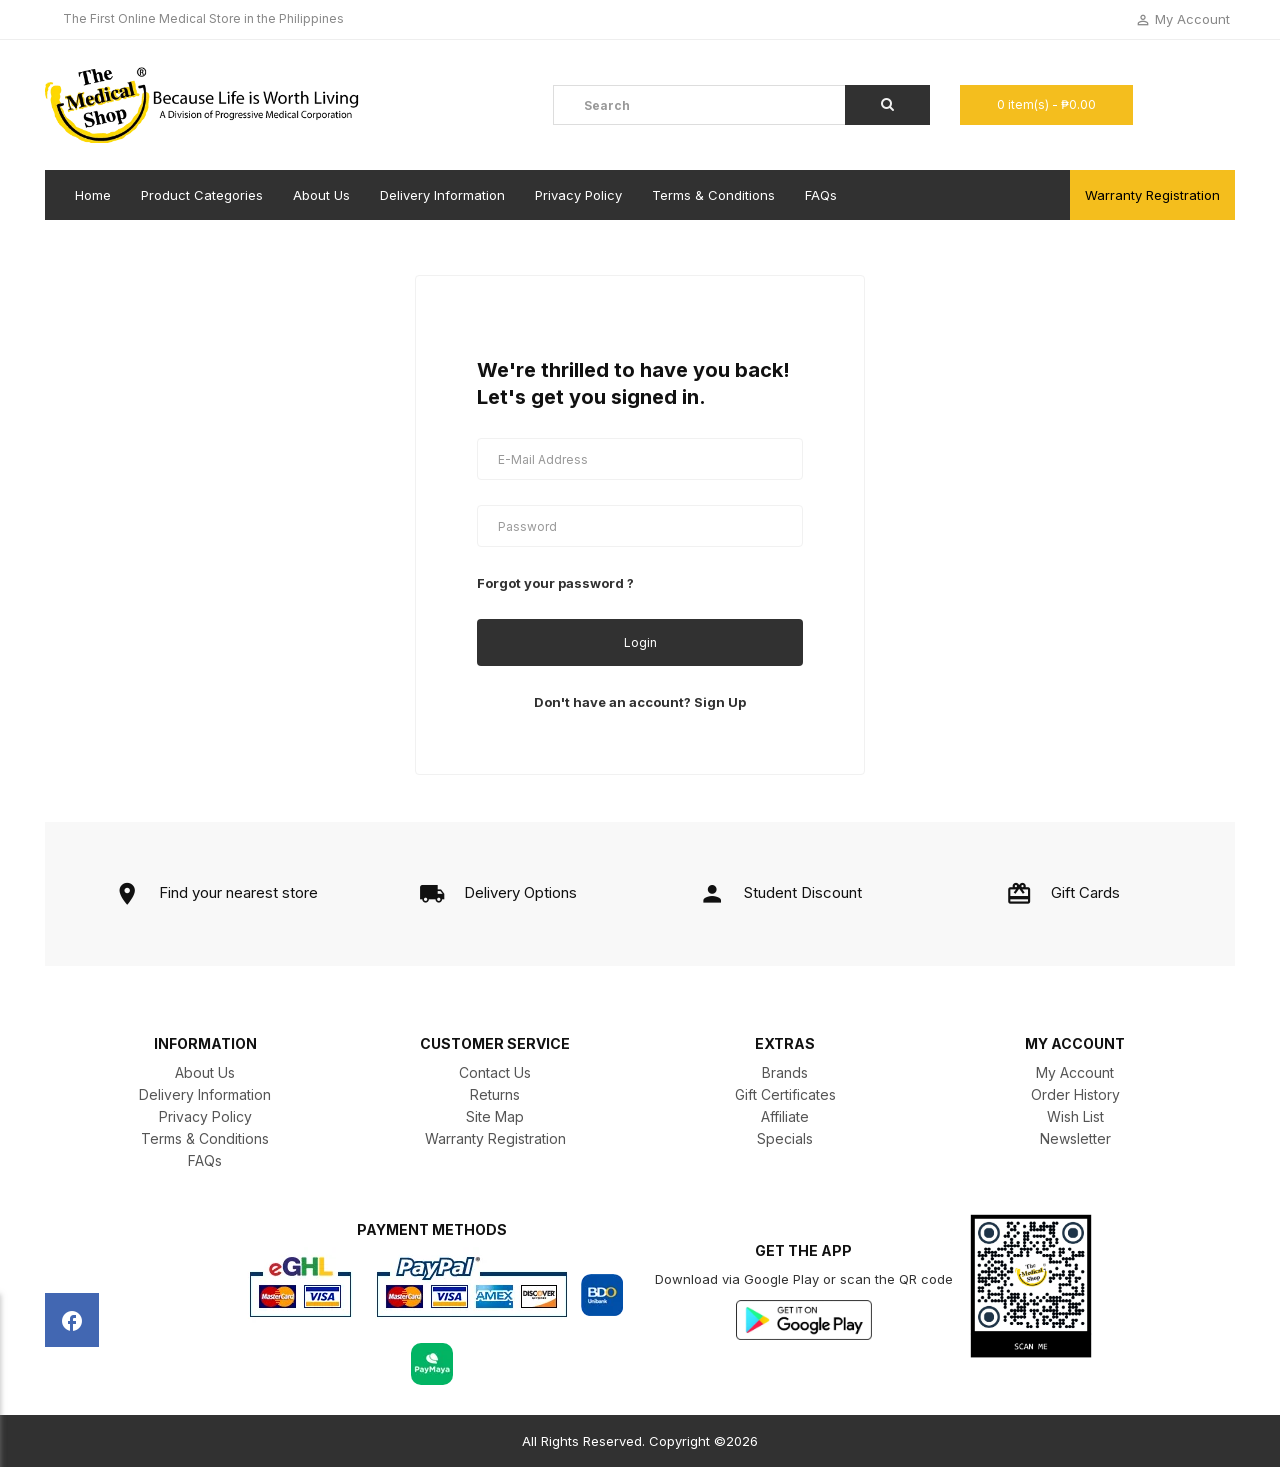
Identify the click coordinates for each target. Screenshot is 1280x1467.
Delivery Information (442, 195)
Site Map (495, 1116)
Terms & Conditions (713, 195)
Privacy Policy (578, 195)
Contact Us (495, 1072)
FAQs (821, 195)
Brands (785, 1072)
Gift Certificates (785, 1094)
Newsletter (1075, 1138)
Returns (495, 1094)
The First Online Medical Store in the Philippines (203, 18)
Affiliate (785, 1116)
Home (93, 195)
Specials (785, 1138)
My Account (1075, 1072)
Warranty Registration (1152, 195)
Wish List (1075, 1116)
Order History (1075, 1094)
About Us (321, 195)
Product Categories (202, 195)
